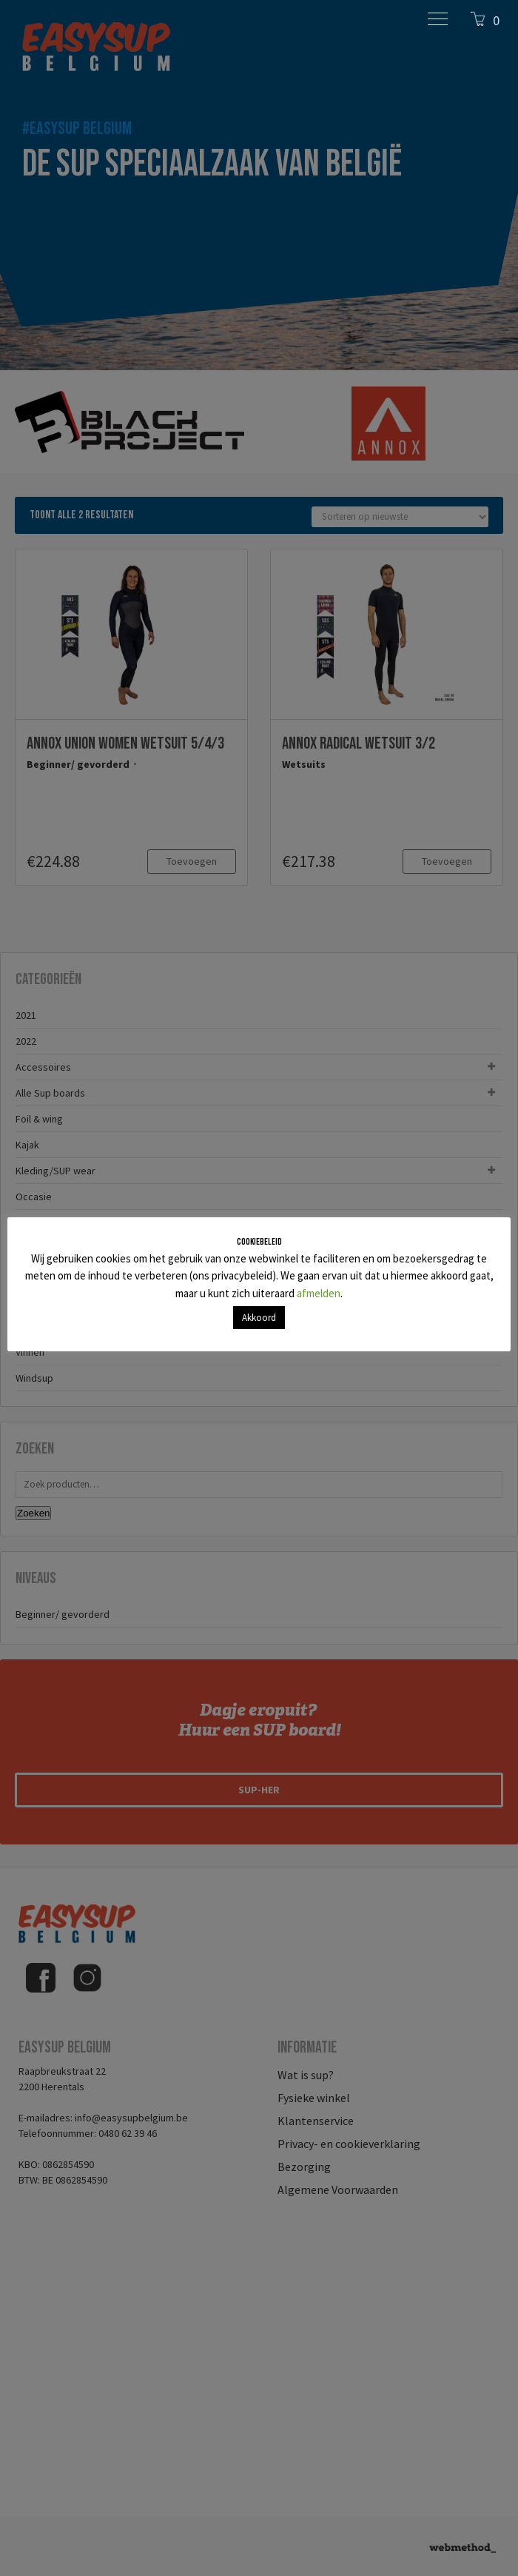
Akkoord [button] (259, 1317)
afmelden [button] (318, 1293)
